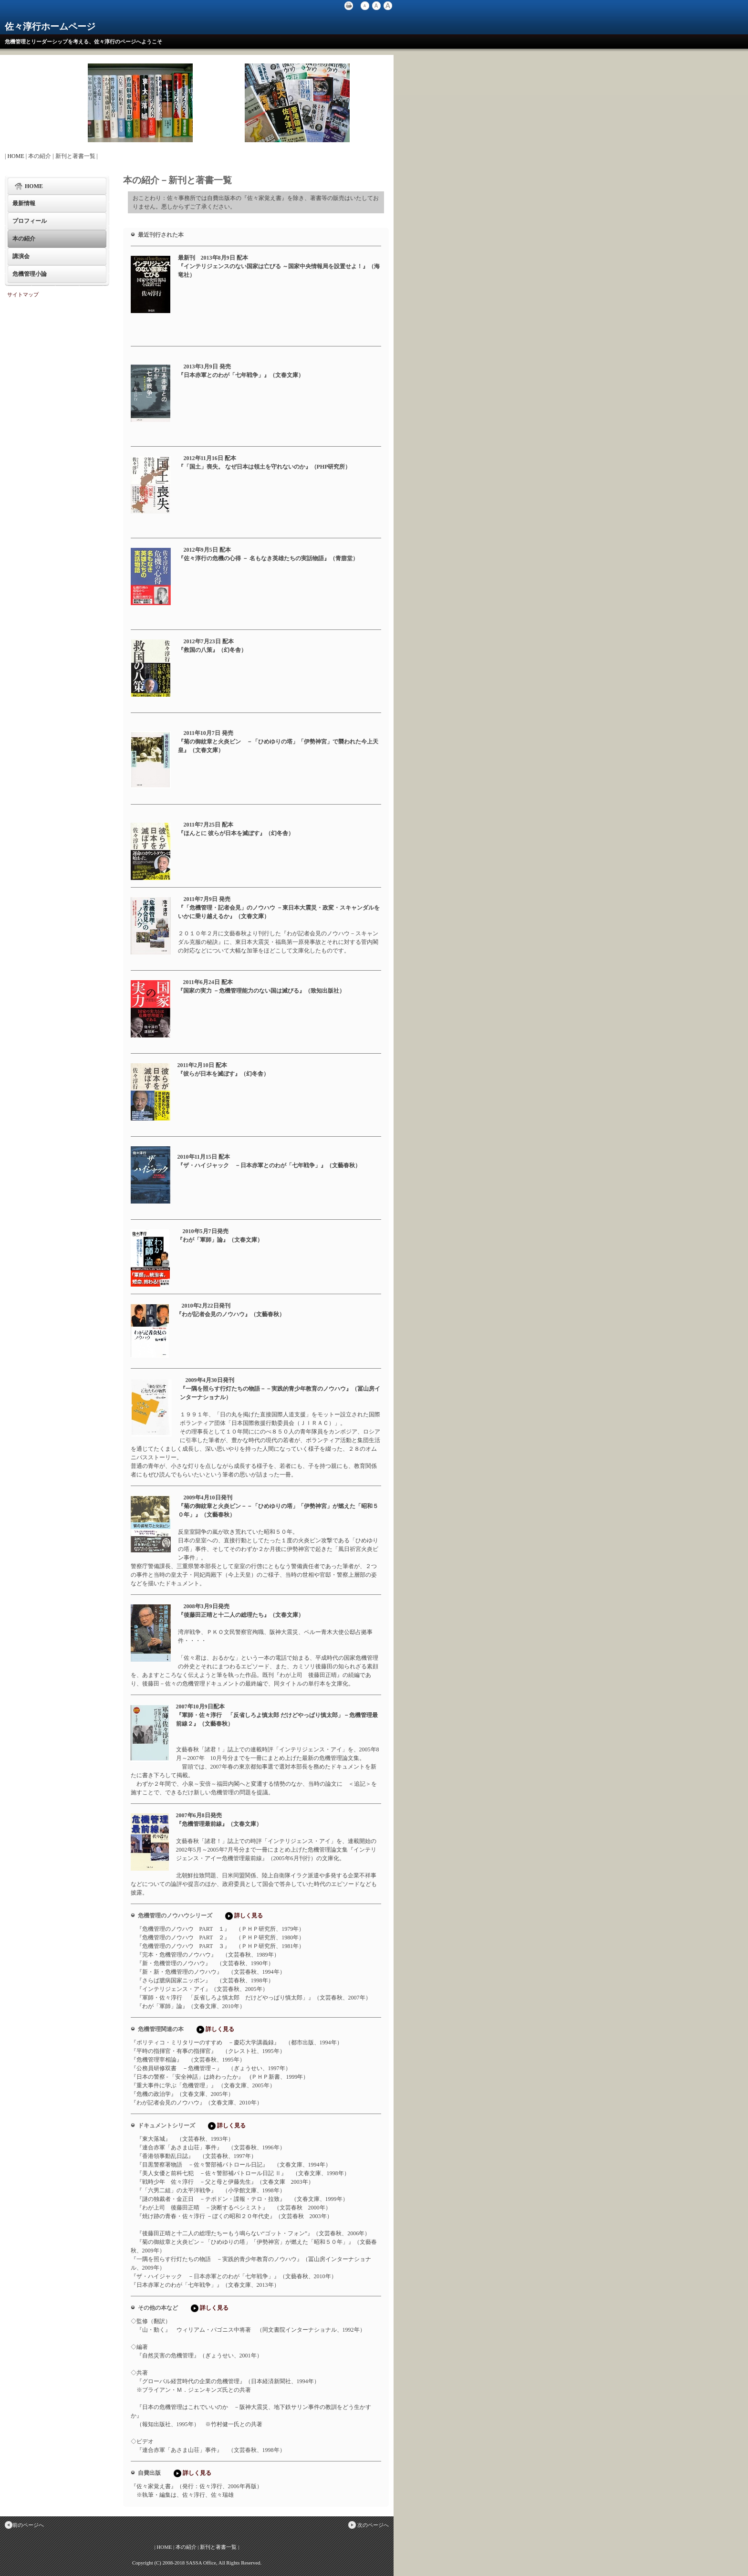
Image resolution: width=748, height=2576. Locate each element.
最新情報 (23, 203)
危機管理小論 (29, 274)
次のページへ (368, 2525)
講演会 (21, 256)
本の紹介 (23, 238)
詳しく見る (243, 1915)
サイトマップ (23, 294)
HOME (15, 156)
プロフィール (29, 221)
